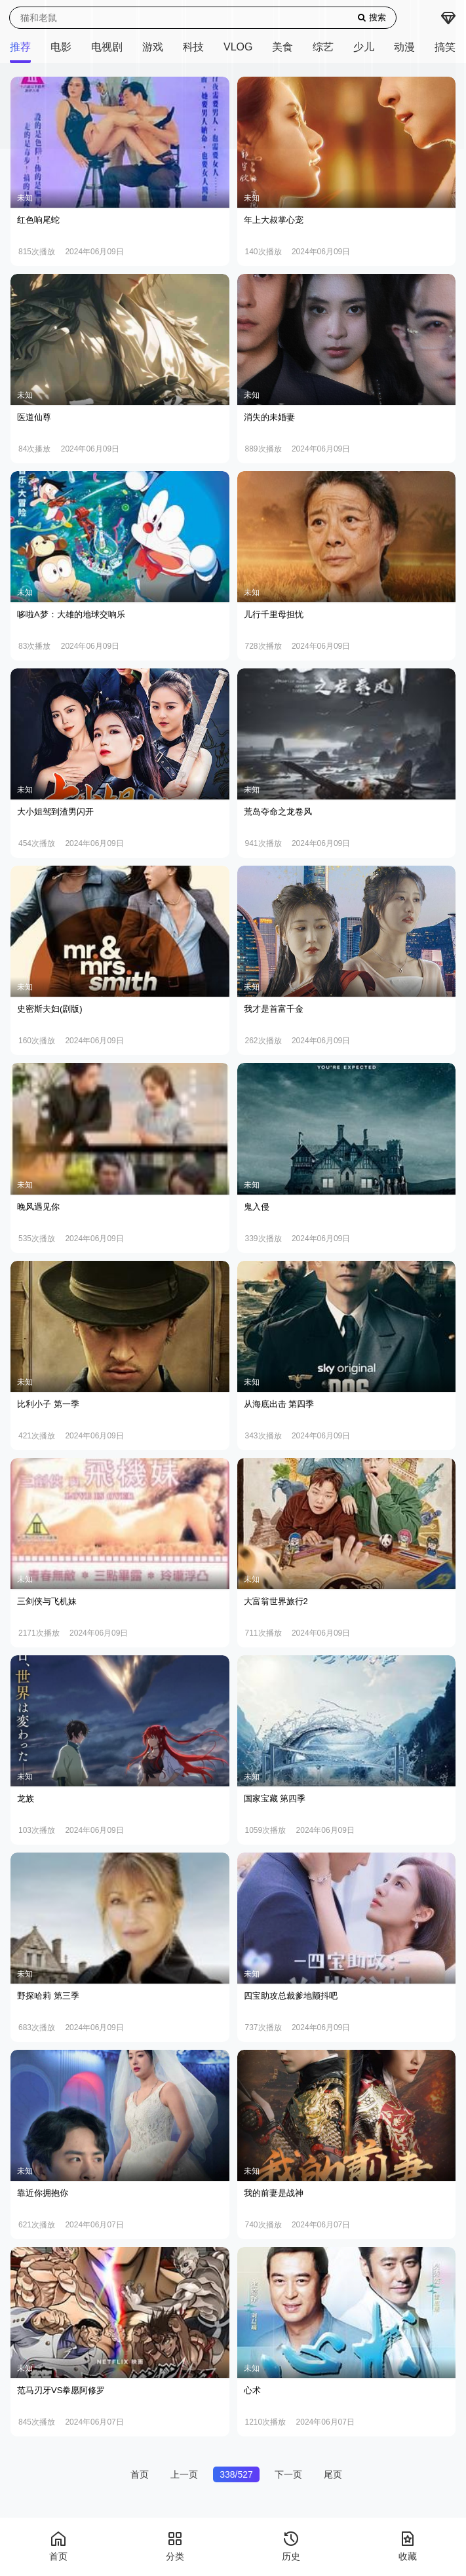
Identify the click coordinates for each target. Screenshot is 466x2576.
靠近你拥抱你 (42, 2193)
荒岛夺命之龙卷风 (278, 812)
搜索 (372, 17)
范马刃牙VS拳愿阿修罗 (61, 2390)
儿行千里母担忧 (273, 614)
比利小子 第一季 (48, 1404)
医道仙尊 (34, 417)
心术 (252, 2390)
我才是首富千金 (273, 1009)
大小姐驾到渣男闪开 (55, 812)
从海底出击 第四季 (279, 1404)
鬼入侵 (256, 1207)
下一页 (288, 2474)
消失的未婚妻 (269, 417)
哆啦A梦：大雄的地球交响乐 (71, 614)
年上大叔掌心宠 (273, 220)
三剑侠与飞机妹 (47, 1601)
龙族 (25, 1798)
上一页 (184, 2474)
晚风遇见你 (38, 1207)
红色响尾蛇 (38, 220)
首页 (139, 2474)
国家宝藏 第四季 (275, 1798)
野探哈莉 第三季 (48, 1996)
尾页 (333, 2474)
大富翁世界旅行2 (276, 1601)
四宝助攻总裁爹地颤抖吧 (291, 1996)
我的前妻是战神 (273, 2193)
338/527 (236, 2474)
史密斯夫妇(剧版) (50, 1009)
